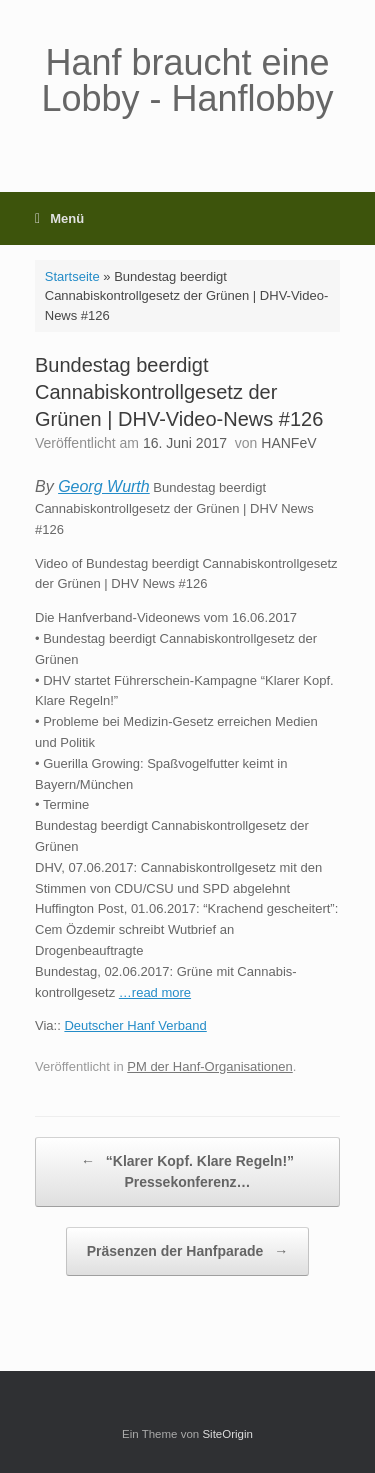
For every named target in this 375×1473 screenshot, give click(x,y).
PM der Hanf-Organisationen (209, 1066)
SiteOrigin (227, 1434)
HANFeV (288, 443)
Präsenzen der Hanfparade (188, 1251)
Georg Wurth (104, 486)
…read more (155, 992)
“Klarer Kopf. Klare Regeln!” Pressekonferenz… (187, 1170)
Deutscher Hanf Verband (135, 1025)
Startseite (72, 276)
